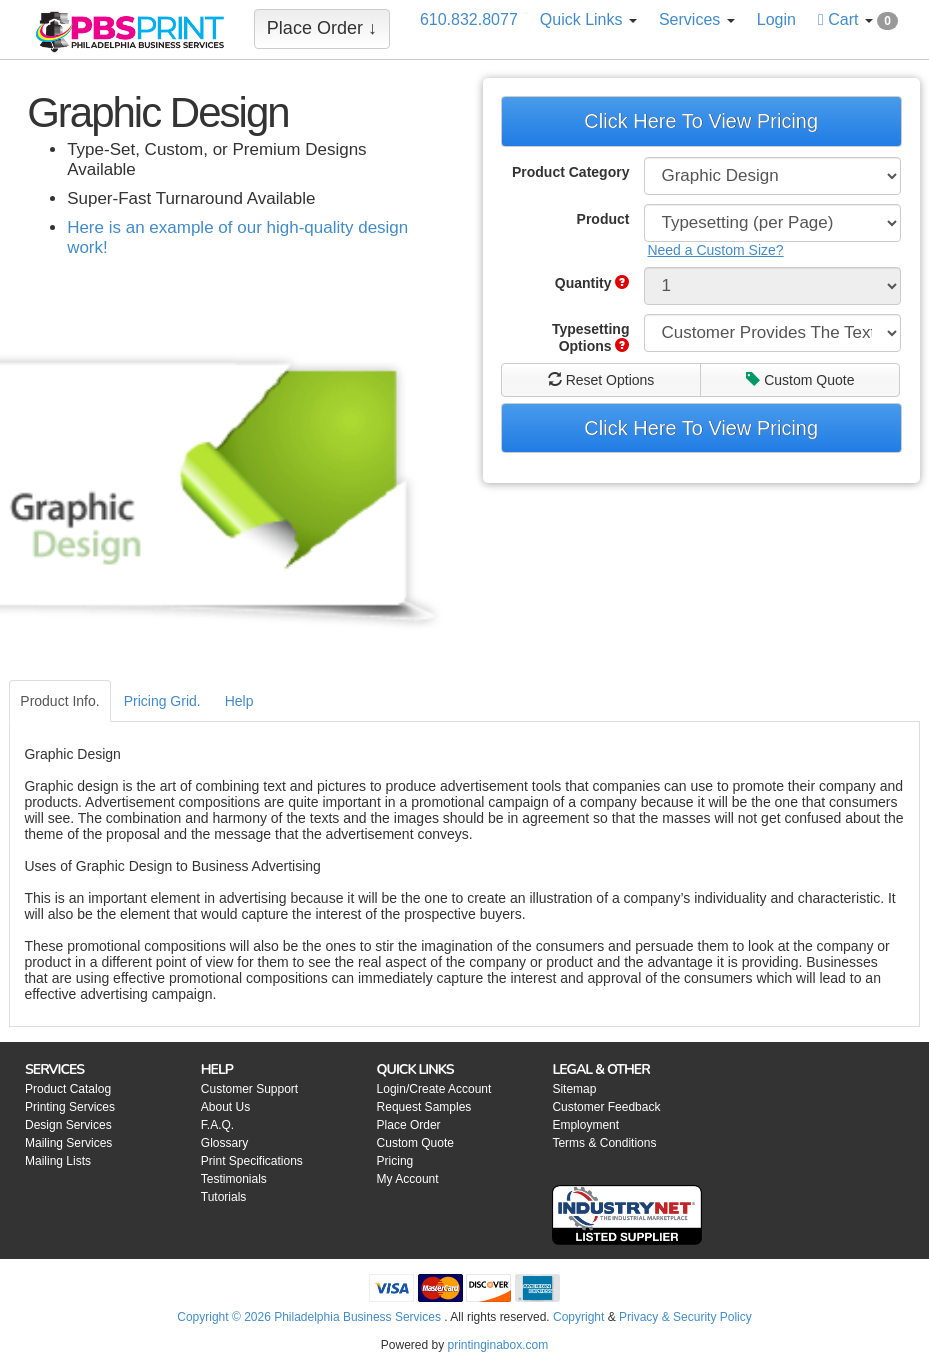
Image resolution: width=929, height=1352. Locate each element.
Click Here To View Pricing (701, 121)
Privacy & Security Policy (685, 1317)
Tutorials (224, 1197)
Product (603, 219)
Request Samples (424, 1107)
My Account (408, 1179)
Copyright (578, 1317)
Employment (585, 1125)
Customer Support (249, 1089)
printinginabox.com (497, 1345)
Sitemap (574, 1089)
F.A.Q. (217, 1125)
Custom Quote (800, 380)
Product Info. (59, 701)
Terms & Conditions (604, 1143)
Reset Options (601, 380)
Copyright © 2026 (225, 1317)
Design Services (68, 1125)
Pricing (395, 1161)
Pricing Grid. (162, 701)
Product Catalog (68, 1089)
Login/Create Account (434, 1089)
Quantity (592, 283)
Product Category (570, 172)
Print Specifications (252, 1161)
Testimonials (234, 1179)
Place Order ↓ (322, 28)
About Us (225, 1107)
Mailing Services (68, 1143)
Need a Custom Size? (715, 250)
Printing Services (70, 1107)
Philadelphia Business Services (357, 1317)
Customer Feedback (606, 1107)
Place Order (409, 1125)
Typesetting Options (591, 337)
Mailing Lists (58, 1161)
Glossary (224, 1143)
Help (239, 701)
